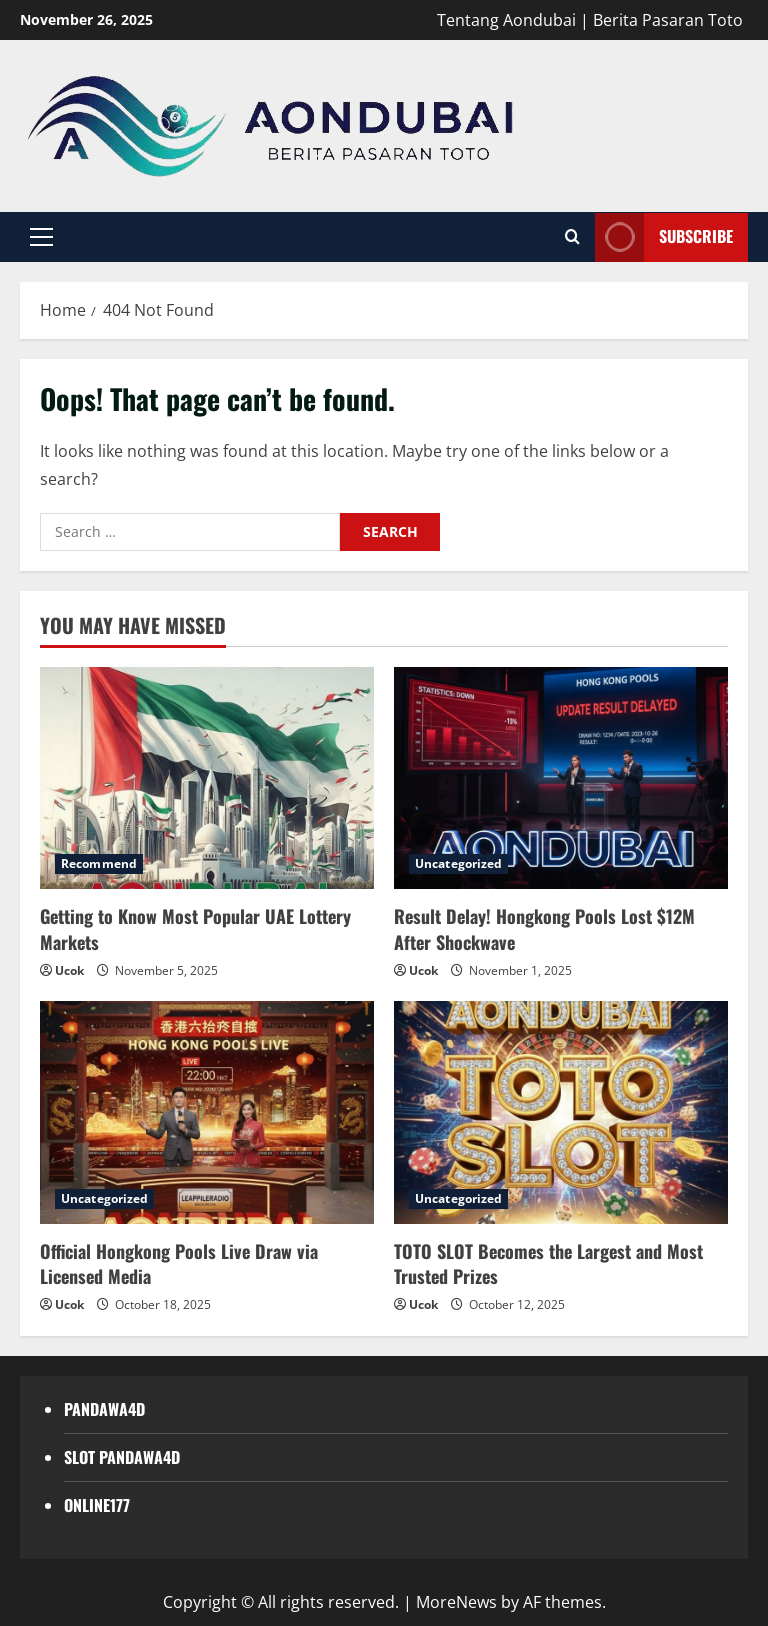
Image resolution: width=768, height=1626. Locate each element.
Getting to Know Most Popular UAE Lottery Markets (195, 928)
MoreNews (456, 1602)
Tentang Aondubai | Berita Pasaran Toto (590, 20)
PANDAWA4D (104, 1409)
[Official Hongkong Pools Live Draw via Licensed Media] (207, 1112)
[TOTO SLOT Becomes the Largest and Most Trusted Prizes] (561, 1112)
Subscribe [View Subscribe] (664, 237)
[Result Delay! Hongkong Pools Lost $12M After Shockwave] (561, 778)
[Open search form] (572, 237)
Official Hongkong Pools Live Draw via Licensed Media (179, 1263)
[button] (41, 237)
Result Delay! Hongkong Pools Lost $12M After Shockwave (544, 928)
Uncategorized (458, 863)
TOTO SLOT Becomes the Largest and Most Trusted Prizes (548, 1263)
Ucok (69, 970)
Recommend (99, 863)
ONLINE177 (97, 1505)
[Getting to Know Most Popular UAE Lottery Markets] (207, 778)
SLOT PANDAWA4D (122, 1457)
